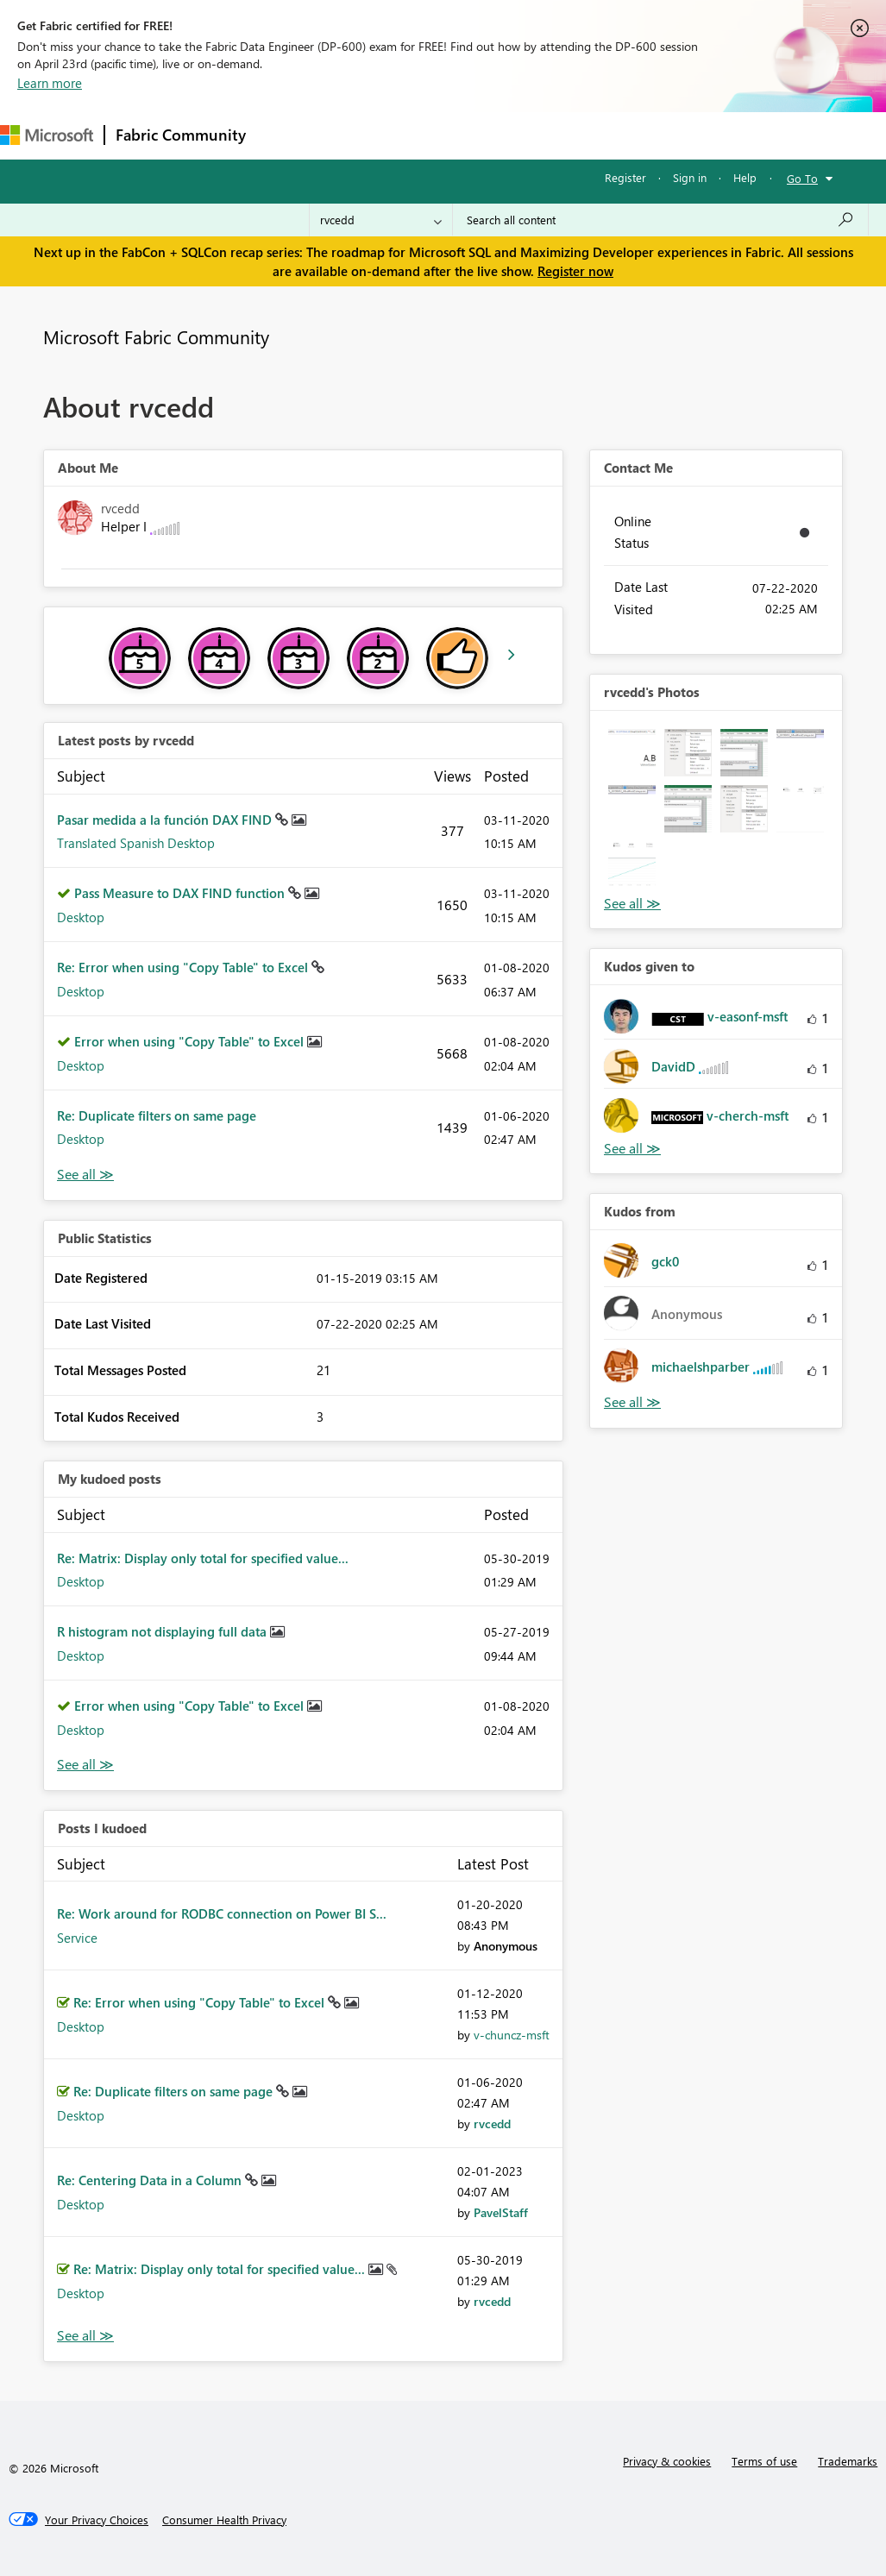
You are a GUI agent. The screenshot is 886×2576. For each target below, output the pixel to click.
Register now (575, 271)
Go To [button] (802, 178)
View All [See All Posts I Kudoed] (85, 2336)
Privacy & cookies (667, 2460)
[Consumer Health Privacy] (224, 2519)
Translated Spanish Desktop (136, 842)
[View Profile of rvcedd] (492, 2123)
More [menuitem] (644, 135)
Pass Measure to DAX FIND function (181, 893)
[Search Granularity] (381, 220)
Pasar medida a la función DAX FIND (166, 819)
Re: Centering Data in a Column (151, 2180)
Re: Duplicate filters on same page (156, 1115)
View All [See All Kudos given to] (632, 1149)
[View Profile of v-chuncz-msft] (512, 2034)
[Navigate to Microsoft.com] (46, 135)
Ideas (431, 135)
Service (77, 1937)
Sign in (690, 177)
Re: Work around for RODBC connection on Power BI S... (221, 1913)
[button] (632, 752)
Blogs (586, 135)
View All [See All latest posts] (85, 1174)
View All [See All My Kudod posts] (85, 1765)
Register (625, 177)
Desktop (80, 917)
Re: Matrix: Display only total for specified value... (203, 1558)
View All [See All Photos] (632, 904)
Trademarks (847, 2460)
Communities (508, 135)
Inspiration (361, 135)
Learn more (49, 82)
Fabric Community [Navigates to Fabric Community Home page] (181, 134)
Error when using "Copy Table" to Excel (190, 1041)
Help (745, 177)
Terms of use (764, 2460)
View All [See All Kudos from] (632, 1402)
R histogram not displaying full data (163, 1631)
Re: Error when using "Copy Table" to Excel (184, 967)
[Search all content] (660, 220)
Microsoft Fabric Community (156, 336)
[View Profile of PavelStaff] (501, 2212)
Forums (285, 135)
